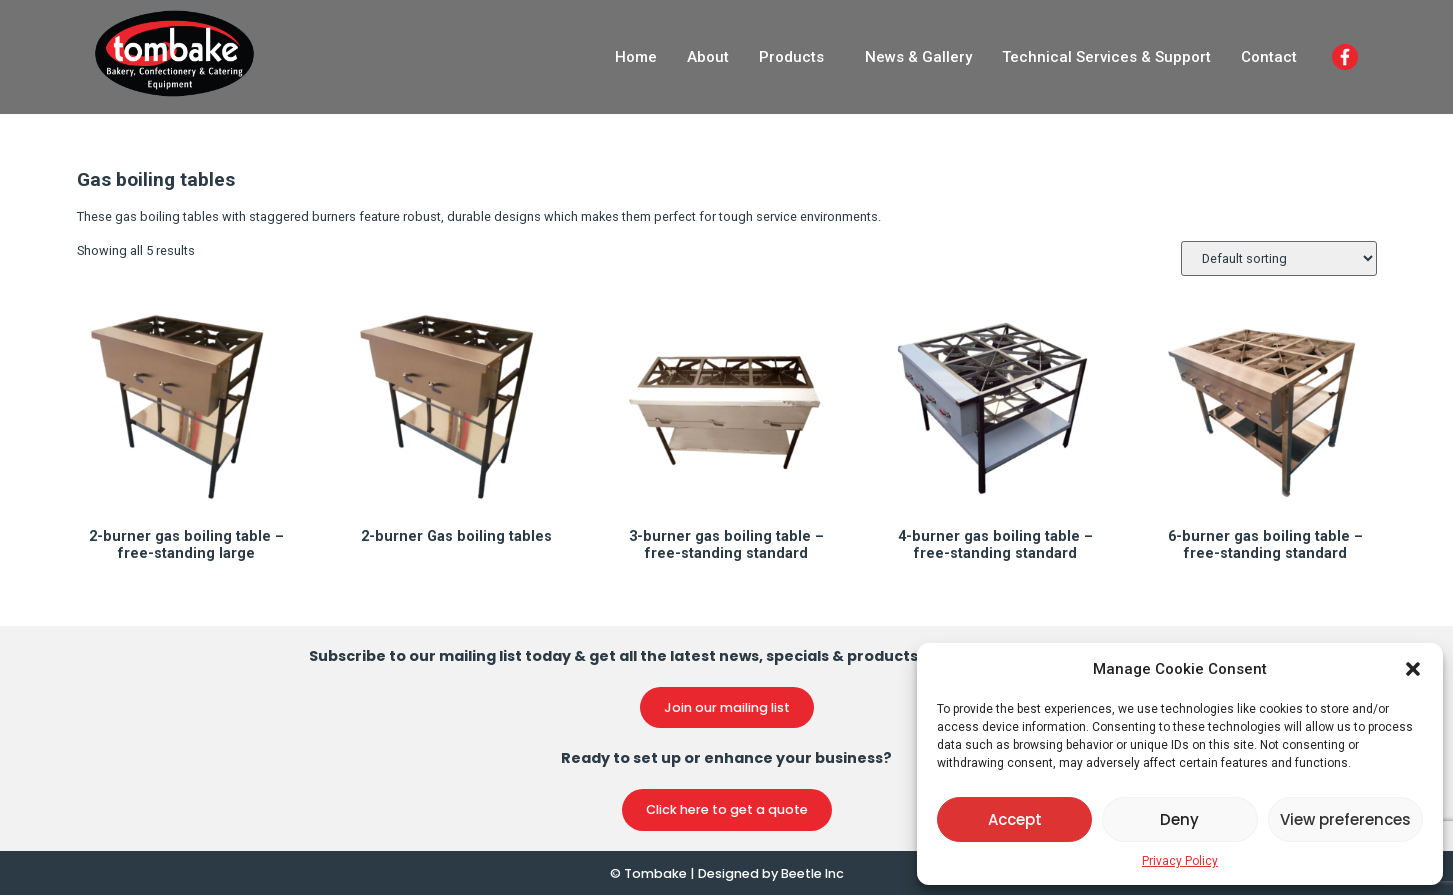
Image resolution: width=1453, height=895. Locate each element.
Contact (1269, 57)
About (708, 57)
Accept (1015, 819)
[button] (1413, 669)
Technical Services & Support (1106, 57)
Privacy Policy (1180, 861)
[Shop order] (1279, 258)
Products (791, 57)
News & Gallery (918, 57)
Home (636, 57)
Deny (1179, 819)
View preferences (1345, 819)
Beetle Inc (812, 873)
